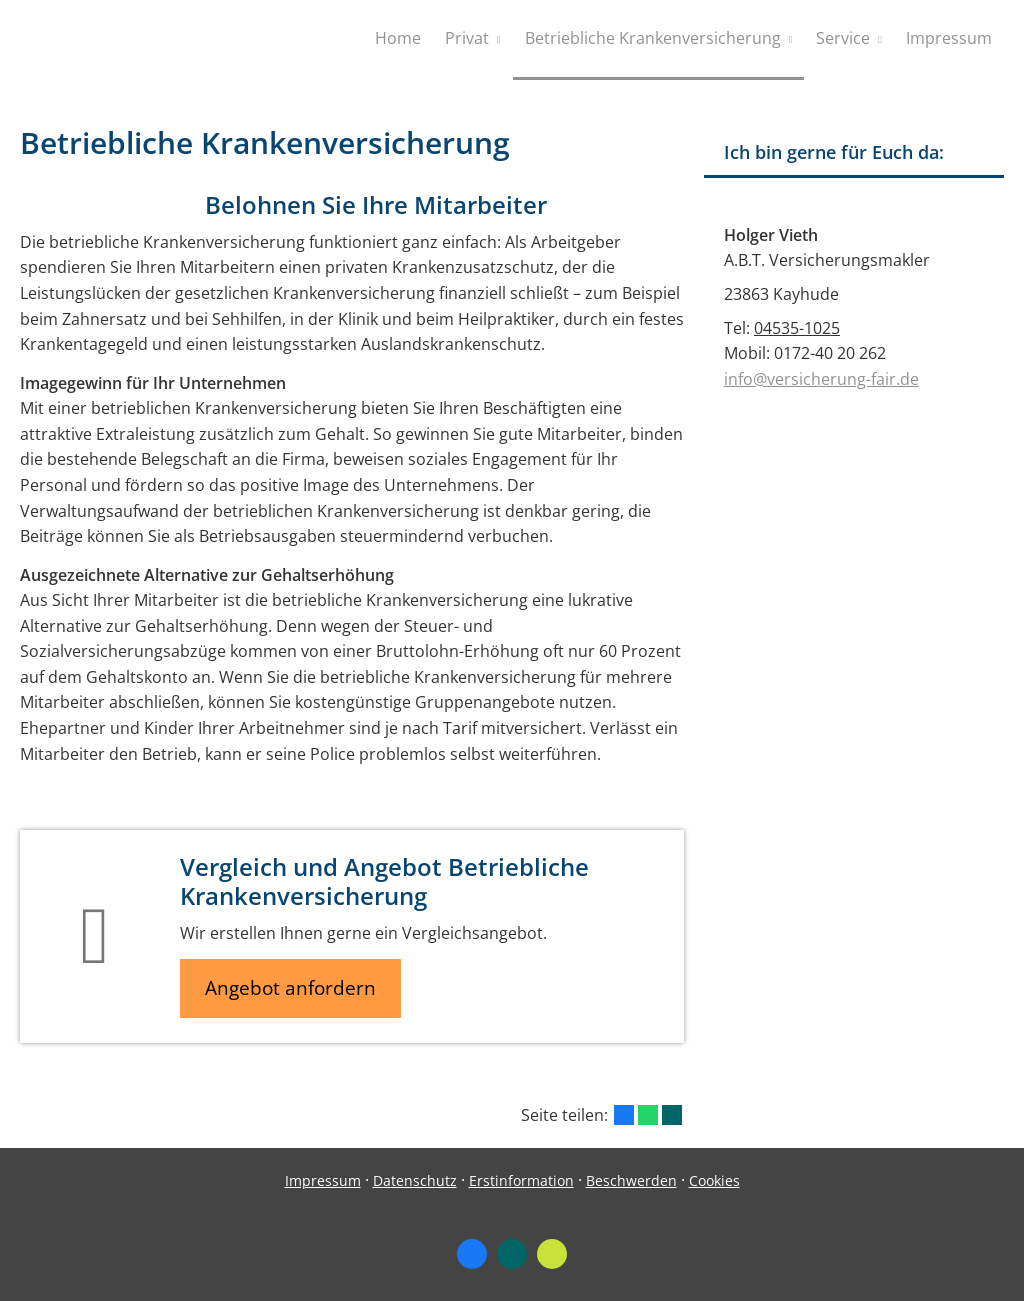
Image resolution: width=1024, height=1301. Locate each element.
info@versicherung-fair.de (821, 379)
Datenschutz (415, 1180)
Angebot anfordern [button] (290, 988)
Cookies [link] (714, 1180)
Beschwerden (631, 1180)
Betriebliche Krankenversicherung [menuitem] (653, 38)
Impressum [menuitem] (949, 38)
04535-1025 (797, 328)
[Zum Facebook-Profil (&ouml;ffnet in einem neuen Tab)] (472, 1254)
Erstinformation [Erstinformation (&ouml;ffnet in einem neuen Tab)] (521, 1180)
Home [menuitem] (398, 38)
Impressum (323, 1180)
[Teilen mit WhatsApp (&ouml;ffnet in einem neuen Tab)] (648, 1115)
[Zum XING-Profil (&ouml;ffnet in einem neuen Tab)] (512, 1254)
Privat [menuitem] (467, 38)
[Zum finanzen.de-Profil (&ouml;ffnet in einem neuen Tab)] (552, 1254)
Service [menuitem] (843, 38)
